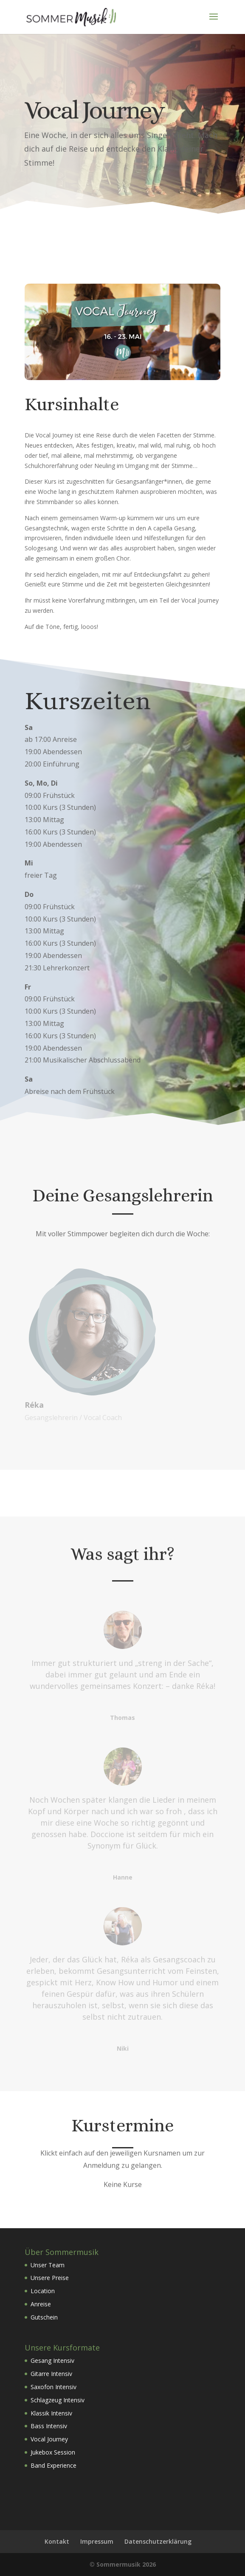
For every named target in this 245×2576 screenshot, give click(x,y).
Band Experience (53, 2465)
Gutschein (44, 2317)
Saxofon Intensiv (53, 2387)
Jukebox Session (53, 2452)
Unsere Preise (50, 2278)
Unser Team (48, 2265)
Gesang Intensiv (52, 2360)
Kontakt (57, 2541)
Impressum (96, 2541)
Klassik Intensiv (51, 2413)
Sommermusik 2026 (126, 2564)
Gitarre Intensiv (51, 2374)
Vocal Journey (49, 2439)
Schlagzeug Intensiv (57, 2400)
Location (43, 2291)
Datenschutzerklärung (157, 2541)
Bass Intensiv (49, 2426)
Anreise (41, 2304)
